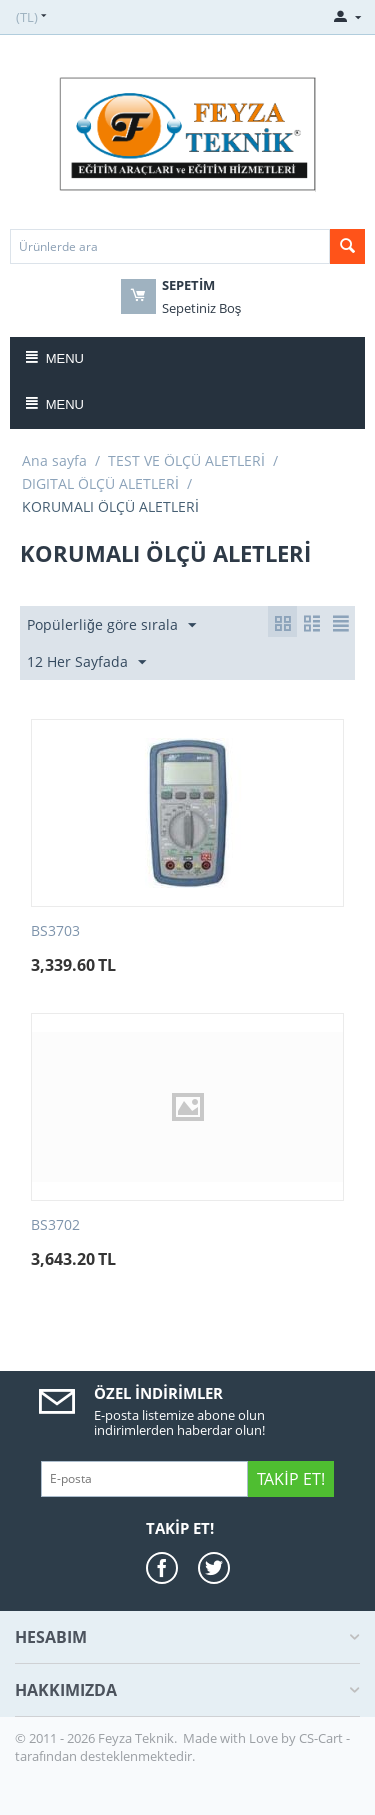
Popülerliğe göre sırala (111, 625)
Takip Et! (290, 1479)
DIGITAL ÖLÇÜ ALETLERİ (100, 483)
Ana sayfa (54, 460)
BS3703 (55, 931)
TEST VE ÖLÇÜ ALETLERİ (186, 460)
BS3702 (55, 1225)
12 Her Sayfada (86, 662)
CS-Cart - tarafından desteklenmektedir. (182, 1747)
